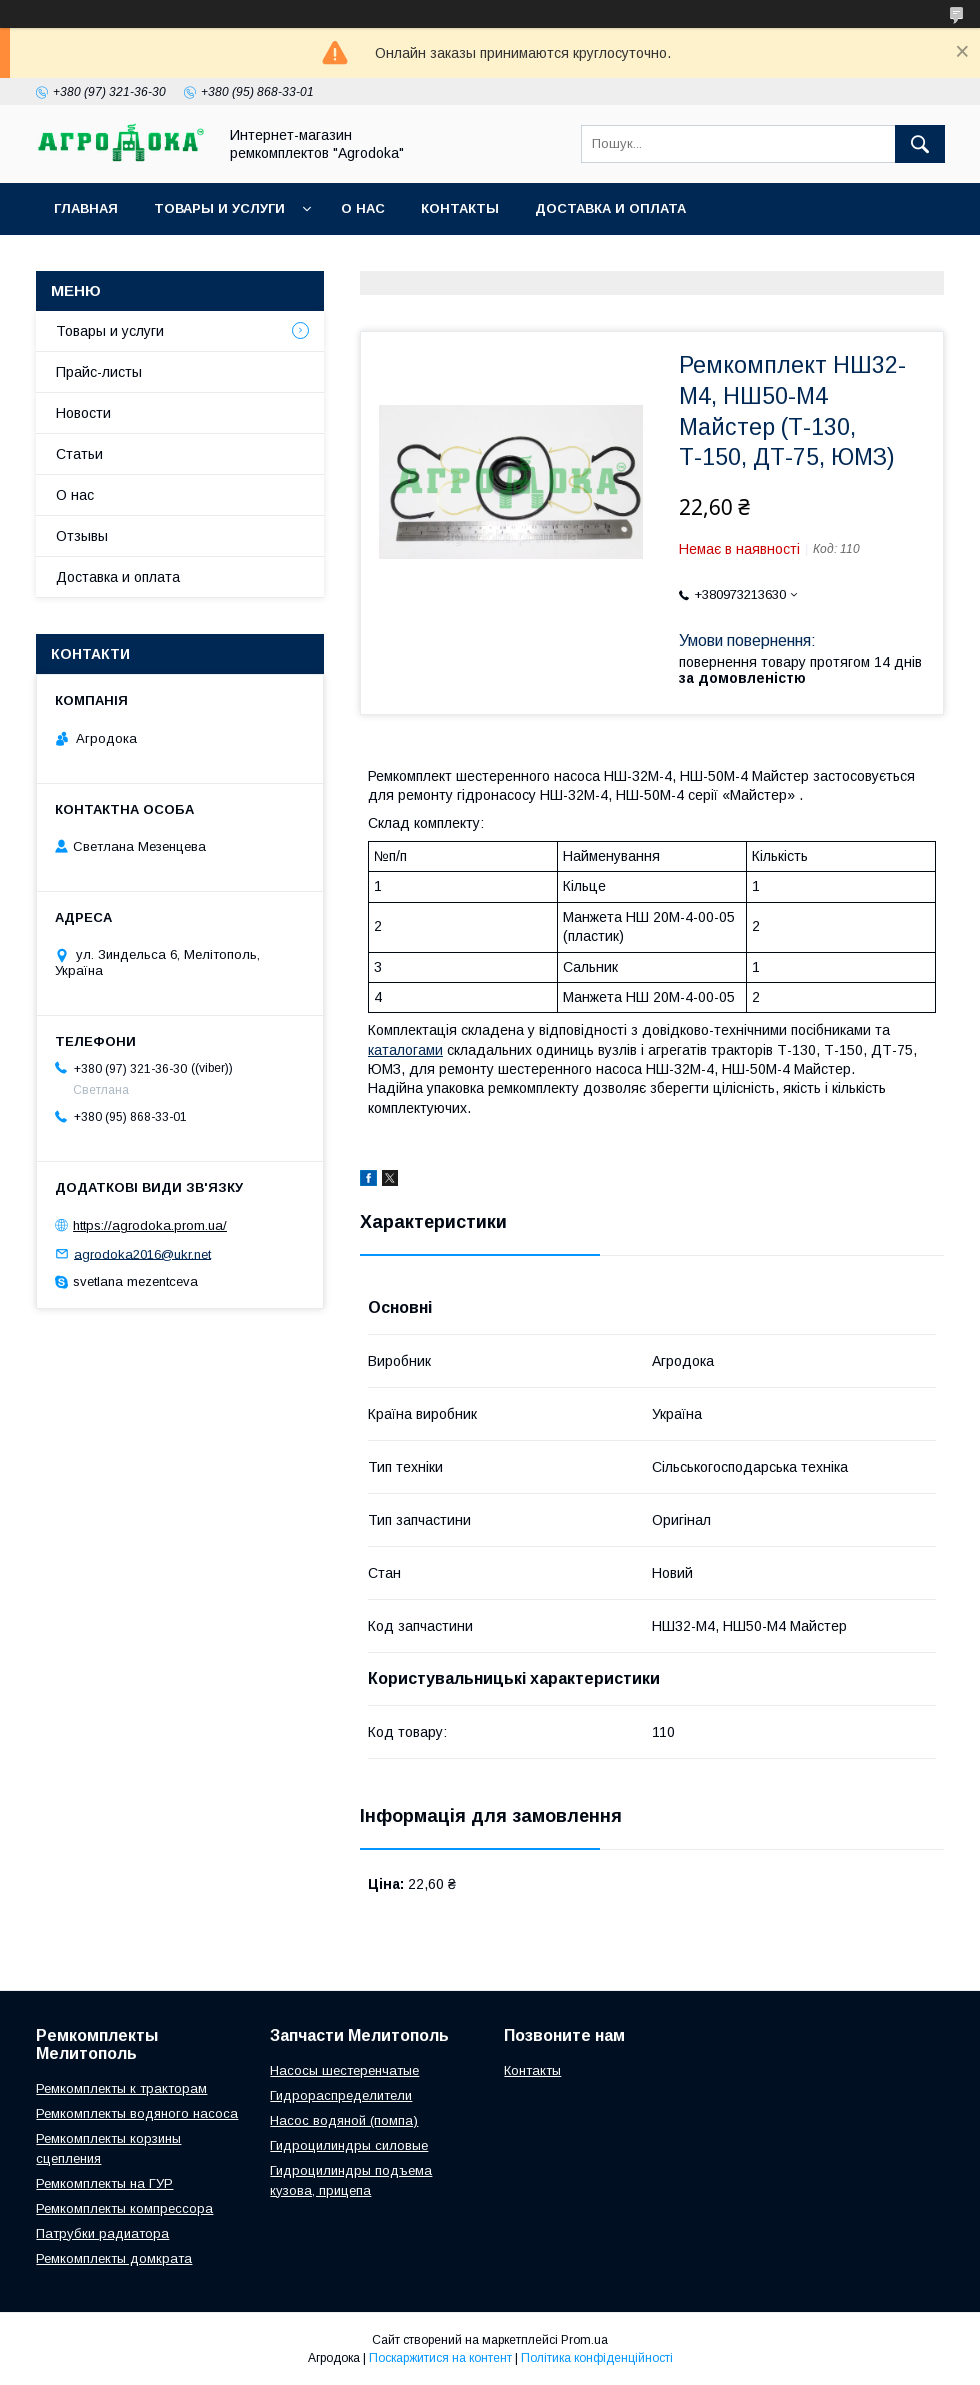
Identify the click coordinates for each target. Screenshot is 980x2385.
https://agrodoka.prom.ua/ (150, 1225)
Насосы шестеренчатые (344, 2070)
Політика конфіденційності (597, 2358)
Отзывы (82, 536)
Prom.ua (584, 2340)
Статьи (79, 454)
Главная (86, 208)
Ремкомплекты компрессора (124, 2208)
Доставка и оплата (610, 208)
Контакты (460, 208)
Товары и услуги (219, 208)
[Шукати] (920, 144)
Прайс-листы (99, 372)
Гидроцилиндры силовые (349, 2145)
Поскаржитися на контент (440, 2358)
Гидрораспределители (341, 2095)
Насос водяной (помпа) (344, 2120)
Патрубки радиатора (102, 2233)
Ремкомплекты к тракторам (121, 2088)
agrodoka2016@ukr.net (142, 1253)
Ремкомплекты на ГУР (104, 2183)
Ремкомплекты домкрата (114, 2258)
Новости (83, 413)
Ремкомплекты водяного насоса (137, 2113)
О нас (363, 208)
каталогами (405, 1050)
